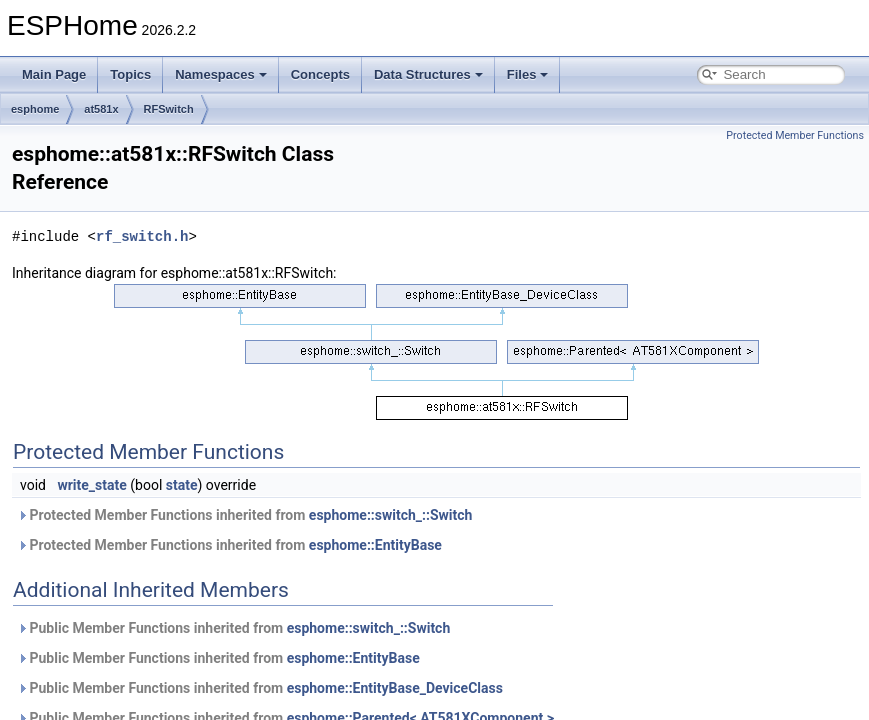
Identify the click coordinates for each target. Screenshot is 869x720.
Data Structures (428, 74)
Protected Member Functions (795, 135)
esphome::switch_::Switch (391, 515)
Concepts (320, 74)
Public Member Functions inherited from (233, 628)
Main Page (54, 74)
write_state (91, 485)
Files (528, 74)
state (182, 485)
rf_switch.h (142, 236)
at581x (101, 109)
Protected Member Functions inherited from (244, 515)
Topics (130, 74)
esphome (35, 109)
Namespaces (221, 74)
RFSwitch (169, 109)
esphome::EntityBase (375, 545)
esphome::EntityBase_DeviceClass (395, 688)
